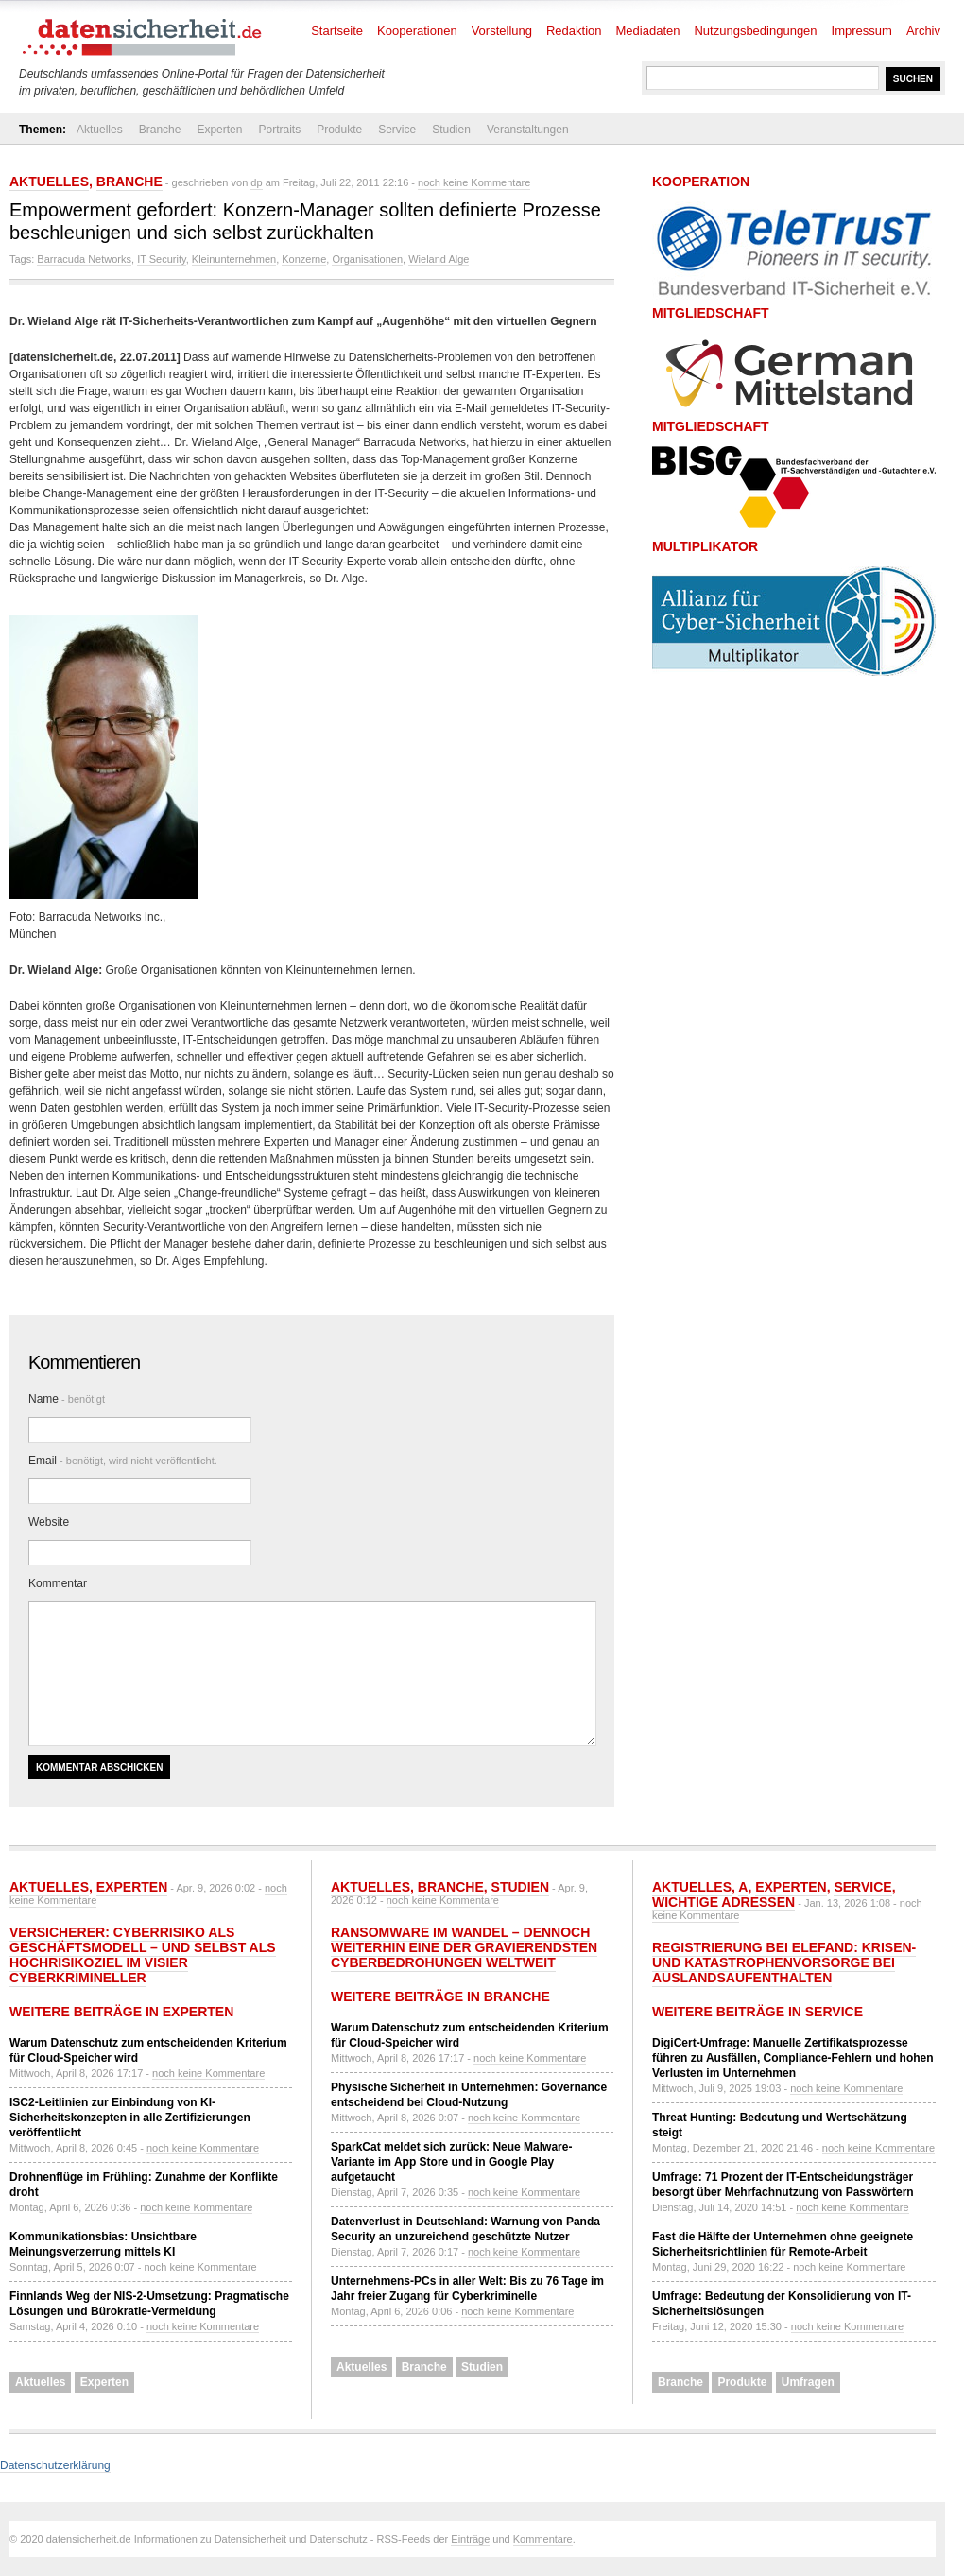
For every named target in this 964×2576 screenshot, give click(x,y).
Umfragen (808, 2382)
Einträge (470, 2539)
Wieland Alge (438, 259)
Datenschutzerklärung (55, 2465)
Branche (160, 129)
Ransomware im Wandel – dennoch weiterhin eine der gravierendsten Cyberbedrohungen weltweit (464, 1947)
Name (66, 1399)
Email (122, 1460)
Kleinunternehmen (234, 259)
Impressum (862, 31)
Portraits (279, 129)
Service (397, 129)
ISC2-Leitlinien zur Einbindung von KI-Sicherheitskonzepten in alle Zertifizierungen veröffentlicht (129, 2117)
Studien (451, 129)
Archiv (923, 31)
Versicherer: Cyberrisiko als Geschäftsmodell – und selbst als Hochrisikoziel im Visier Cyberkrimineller (142, 1955)
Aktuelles (100, 129)
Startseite (337, 31)
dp (256, 182)
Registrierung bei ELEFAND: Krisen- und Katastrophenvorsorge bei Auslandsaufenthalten (784, 1962)
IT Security (161, 259)
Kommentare (543, 2539)
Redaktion (574, 31)
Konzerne (304, 259)
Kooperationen (417, 31)
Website (48, 1522)
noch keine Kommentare (474, 182)
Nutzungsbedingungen (755, 31)
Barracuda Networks (84, 259)
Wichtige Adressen (723, 1902)
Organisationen (367, 259)
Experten (219, 129)
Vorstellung (502, 31)
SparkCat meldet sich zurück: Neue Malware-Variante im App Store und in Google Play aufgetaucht (451, 2162)
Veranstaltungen (528, 129)
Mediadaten (648, 31)
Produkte (339, 129)
